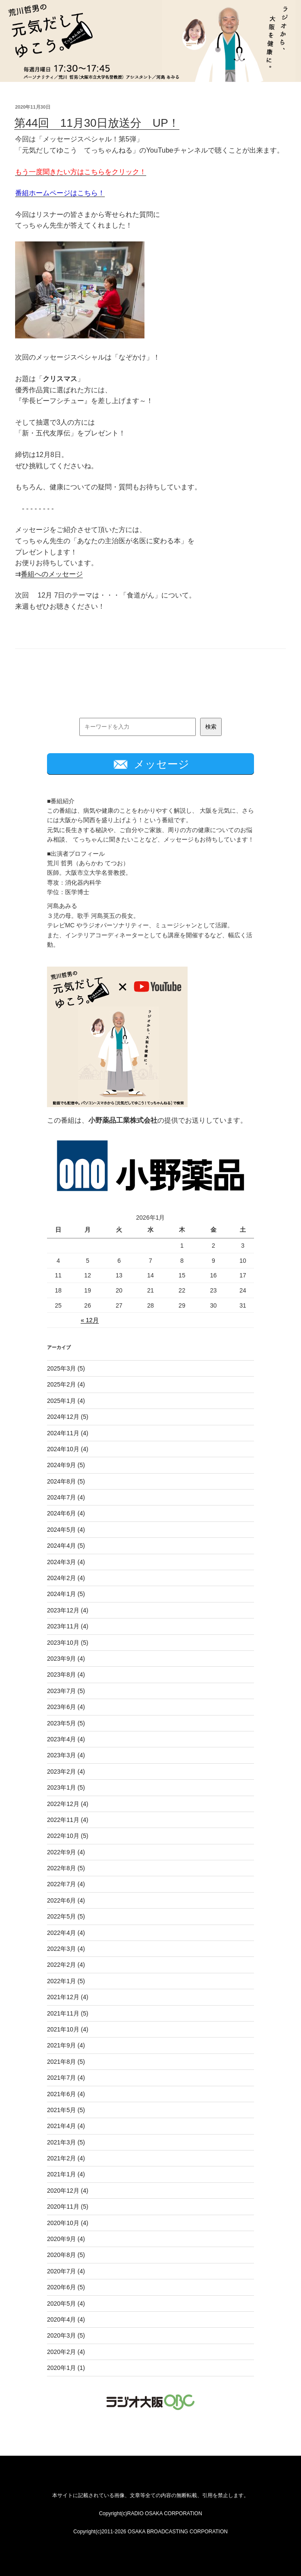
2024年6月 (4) (66, 1513)
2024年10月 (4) (67, 1449)
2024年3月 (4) (66, 1562)
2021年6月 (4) (66, 2094)
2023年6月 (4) (66, 1706)
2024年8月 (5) (66, 1481)
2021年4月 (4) (66, 2125)
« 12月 (89, 1320)
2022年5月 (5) (66, 1916)
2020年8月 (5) (66, 2254)
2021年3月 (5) (66, 2142)
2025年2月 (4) (66, 1384)
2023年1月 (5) (66, 1787)
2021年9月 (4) (66, 2045)
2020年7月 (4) (66, 2271)
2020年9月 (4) (66, 2238)
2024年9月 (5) (66, 1465)
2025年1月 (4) (66, 1400)
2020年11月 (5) (67, 2206)
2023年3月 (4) (66, 1755)
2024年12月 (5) (67, 1416)
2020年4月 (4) (66, 2319)
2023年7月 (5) (66, 1690)
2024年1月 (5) (66, 1593)
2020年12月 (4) (67, 2190)
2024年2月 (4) (66, 1577)
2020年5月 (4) (66, 2303)
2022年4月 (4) (66, 1932)
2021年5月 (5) (66, 2109)
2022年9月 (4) (66, 1852)
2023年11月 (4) (67, 1626)
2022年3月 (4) (66, 1948)
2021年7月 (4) (66, 2077)
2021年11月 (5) (67, 2013)
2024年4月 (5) (66, 1545)
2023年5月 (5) (66, 1723)
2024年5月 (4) (66, 1529)
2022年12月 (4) (67, 1803)
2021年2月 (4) (66, 2158)
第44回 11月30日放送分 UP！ (96, 122)
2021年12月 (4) (67, 1997)
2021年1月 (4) (66, 2174)
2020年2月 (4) (66, 2351)
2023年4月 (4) (66, 1739)
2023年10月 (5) (67, 1642)
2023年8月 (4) (66, 1674)
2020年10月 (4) (67, 2222)
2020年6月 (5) (66, 2287)
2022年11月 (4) (67, 1819)
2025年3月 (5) (66, 1368)
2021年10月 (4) (67, 2029)
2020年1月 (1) (66, 2367)
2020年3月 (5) (66, 2335)
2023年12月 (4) (67, 1610)
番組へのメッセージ (52, 574)
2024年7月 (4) (66, 1497)
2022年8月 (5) (66, 1868)
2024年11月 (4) (67, 1433)
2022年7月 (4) (66, 1884)
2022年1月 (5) (66, 1981)
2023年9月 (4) (66, 1658)
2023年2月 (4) (66, 1771)
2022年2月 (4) (66, 1964)
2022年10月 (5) (67, 1835)
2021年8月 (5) (66, 2061)
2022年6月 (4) (66, 1900)
